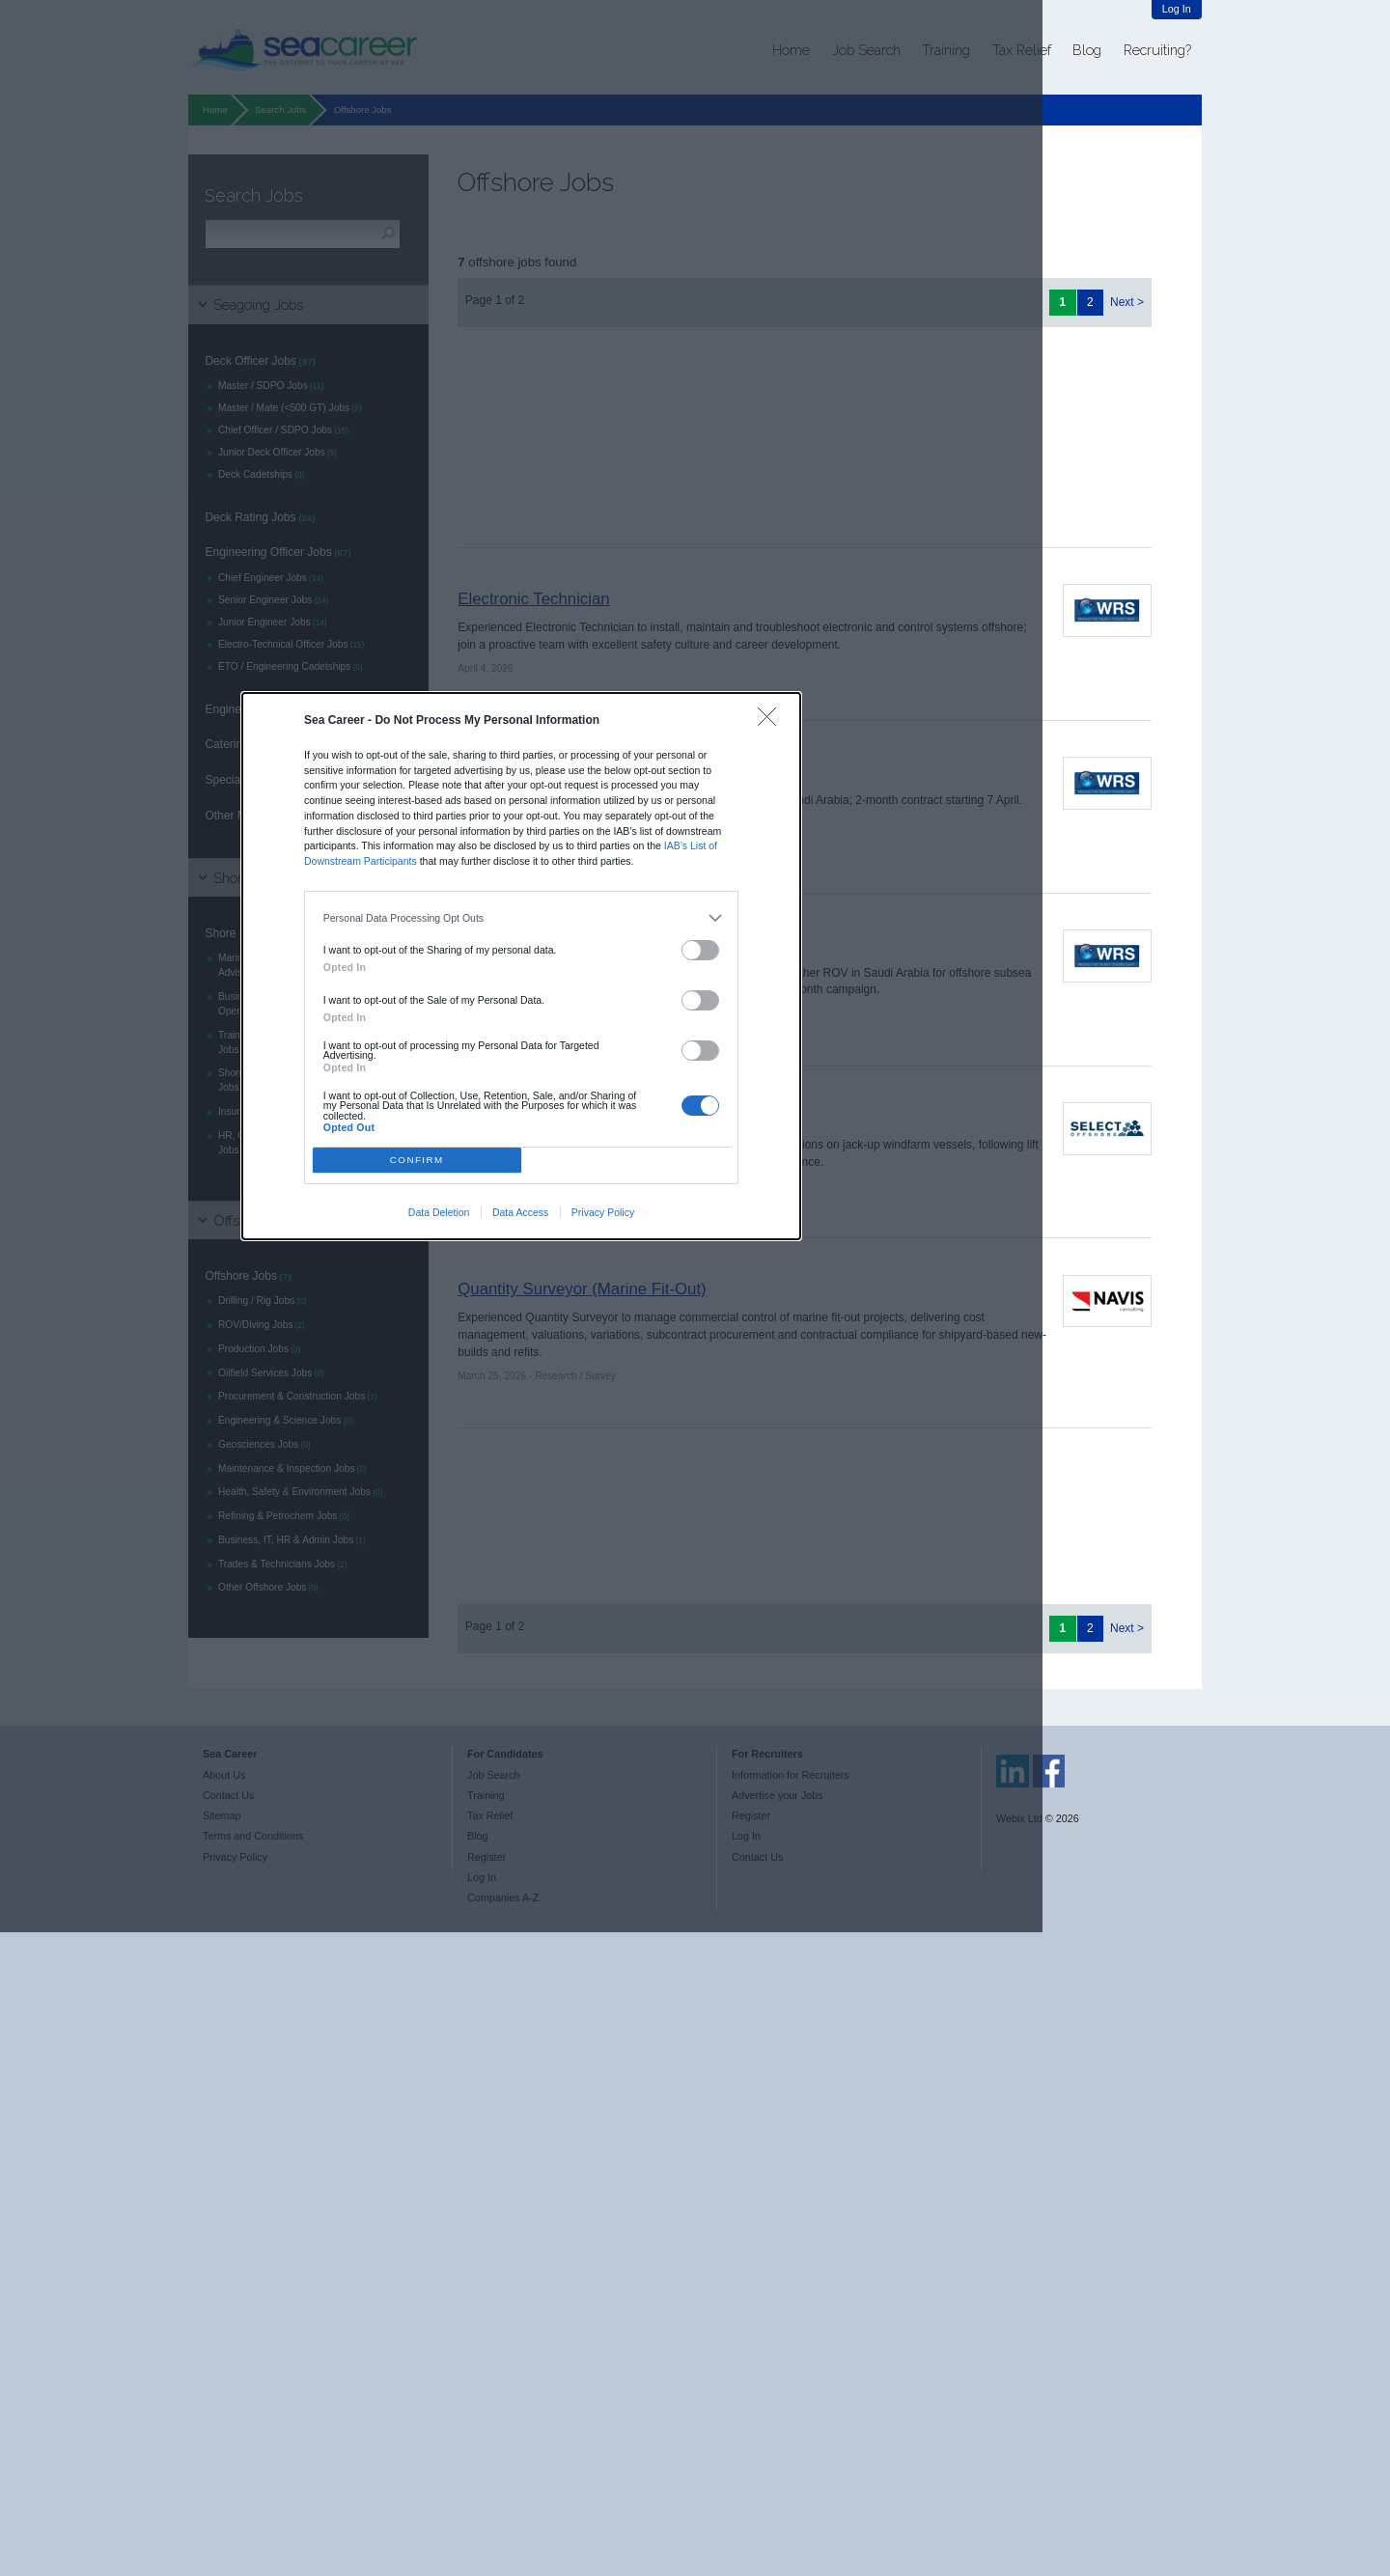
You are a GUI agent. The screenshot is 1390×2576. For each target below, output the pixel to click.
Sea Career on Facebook (1049, 1771)
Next (1122, 302)
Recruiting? (1157, 50)
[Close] (772, 721)
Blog (1086, 50)
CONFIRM (417, 1159)
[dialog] (521, 966)
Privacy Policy (602, 1212)
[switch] (700, 950)
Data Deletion (439, 1212)
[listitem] (521, 918)
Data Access (520, 1212)
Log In (1176, 8)
